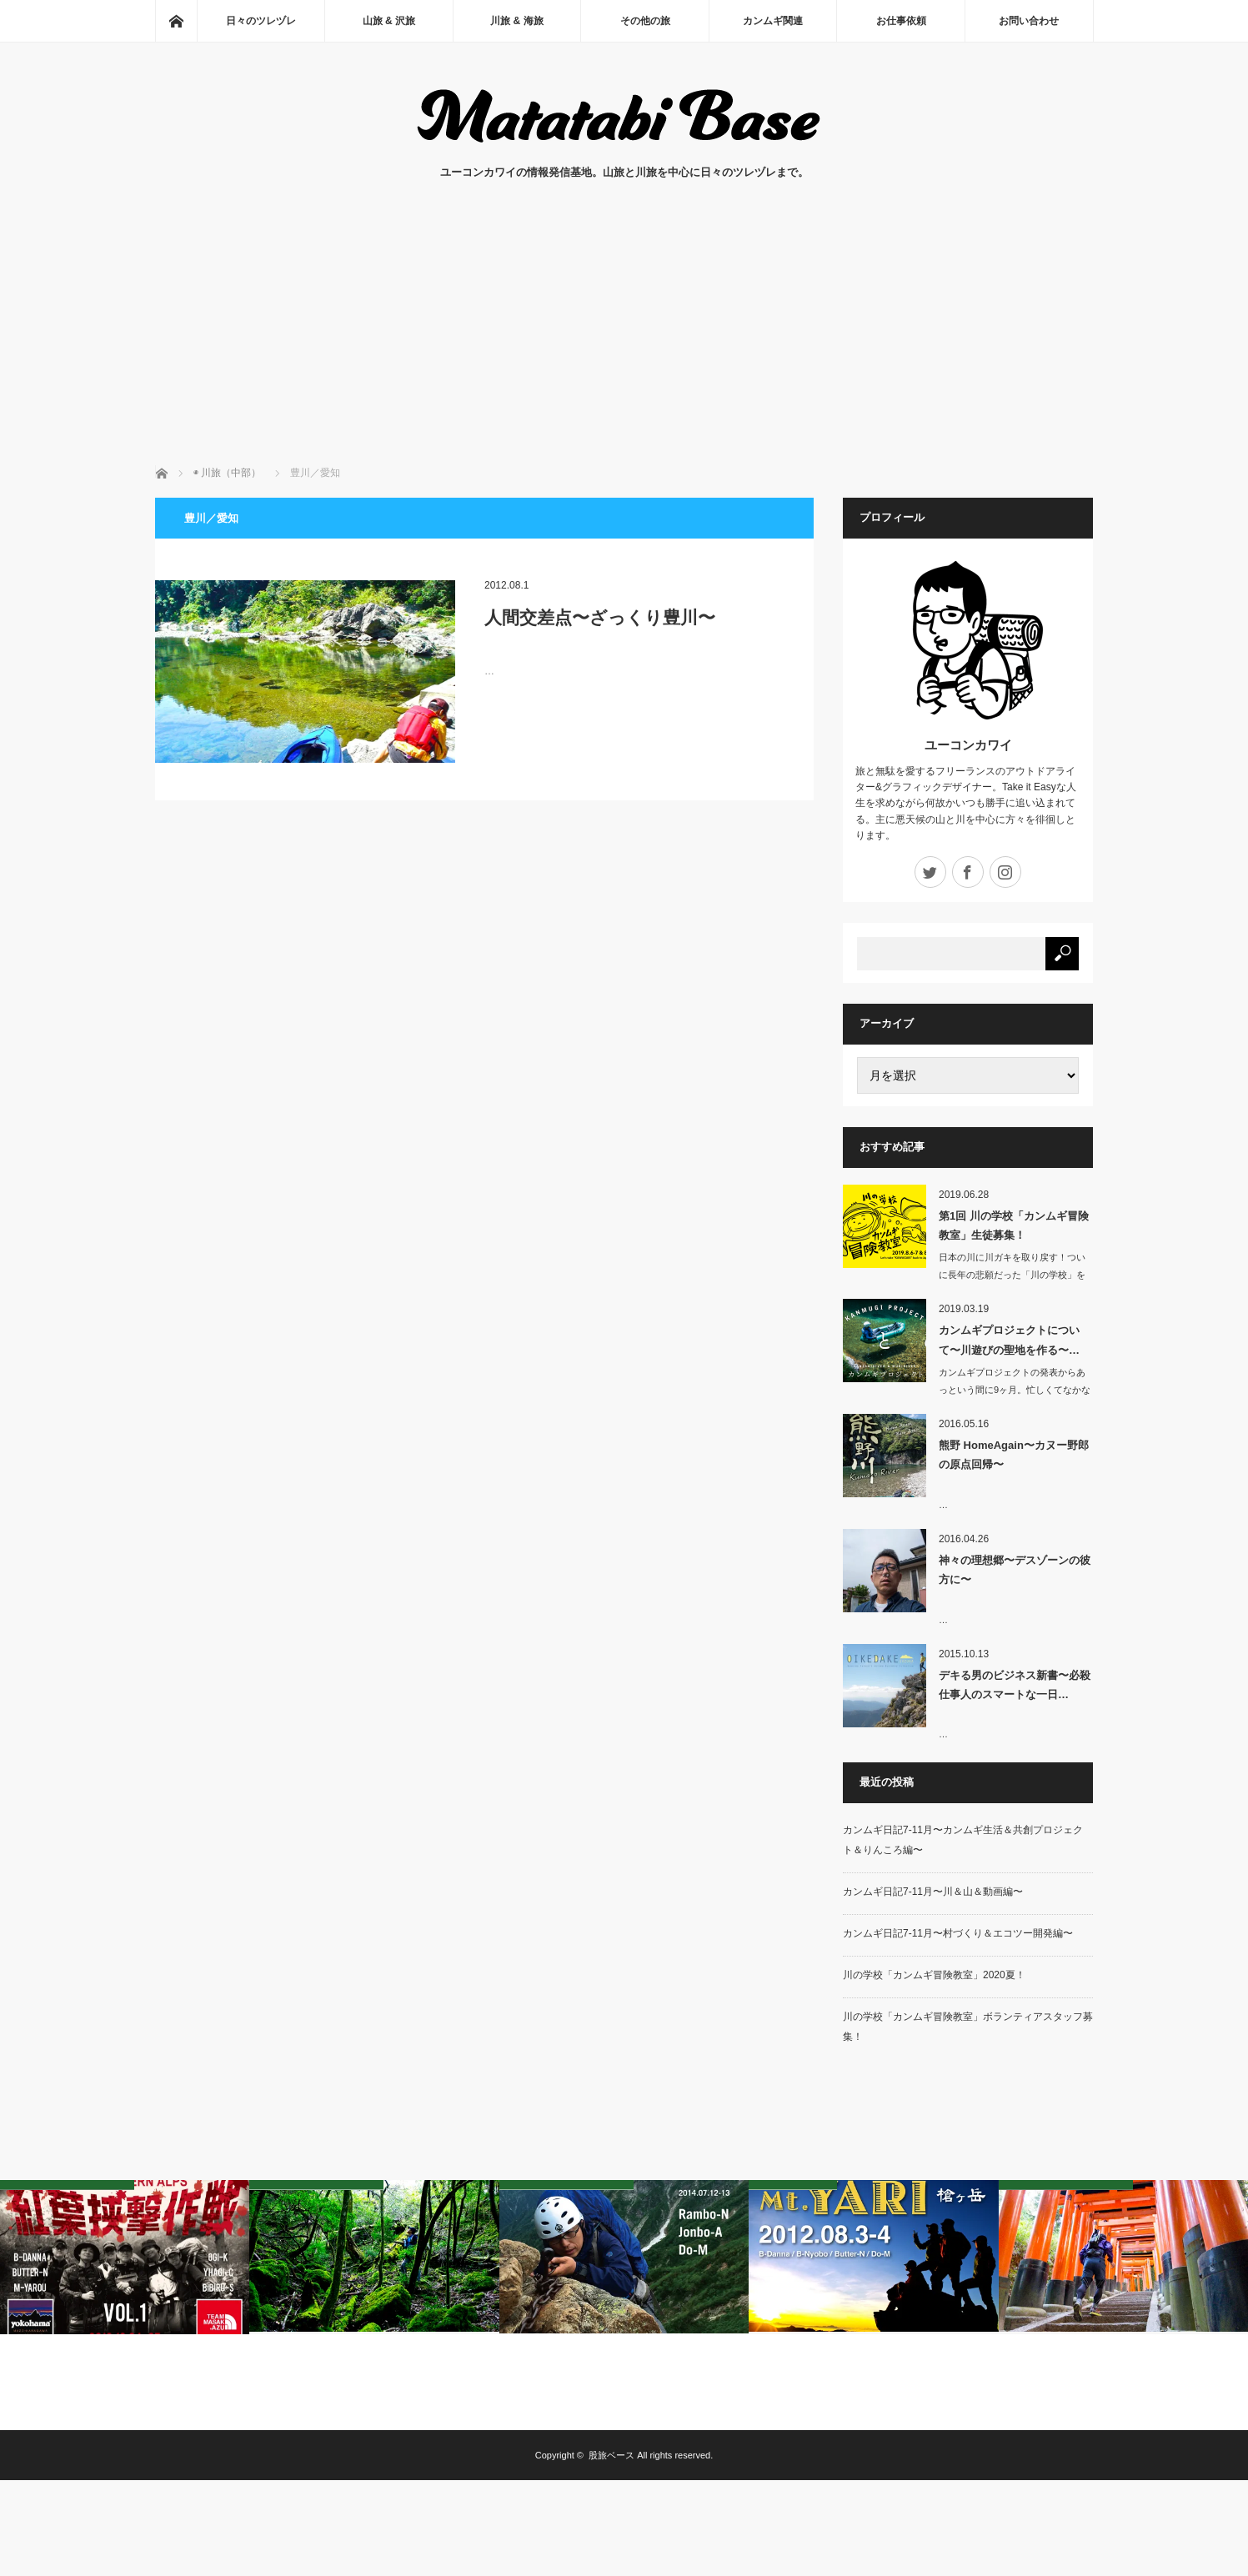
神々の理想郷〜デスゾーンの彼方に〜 (1014, 1570)
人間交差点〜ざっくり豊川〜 (599, 617)
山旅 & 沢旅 (389, 21)
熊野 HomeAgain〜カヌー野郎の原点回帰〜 (1014, 1455)
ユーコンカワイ (968, 745)
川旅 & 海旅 (516, 21)
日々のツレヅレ (261, 21)
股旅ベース (611, 2455)
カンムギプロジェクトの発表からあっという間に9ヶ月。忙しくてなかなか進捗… (1014, 1389)
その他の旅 (645, 21)
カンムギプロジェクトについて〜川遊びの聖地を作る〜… (1009, 1340)
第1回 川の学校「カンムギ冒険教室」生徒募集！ (1014, 1225)
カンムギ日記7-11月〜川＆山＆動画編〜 (933, 1891)
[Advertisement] (624, 340)
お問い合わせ (1029, 21)
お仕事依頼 (901, 21)
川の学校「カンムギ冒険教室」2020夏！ (934, 1975)
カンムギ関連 (773, 21)
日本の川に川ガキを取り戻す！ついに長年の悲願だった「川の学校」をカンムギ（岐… (1012, 1274)
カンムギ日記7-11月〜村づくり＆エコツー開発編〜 (958, 1933)
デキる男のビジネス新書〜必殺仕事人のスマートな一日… (1014, 1685)
